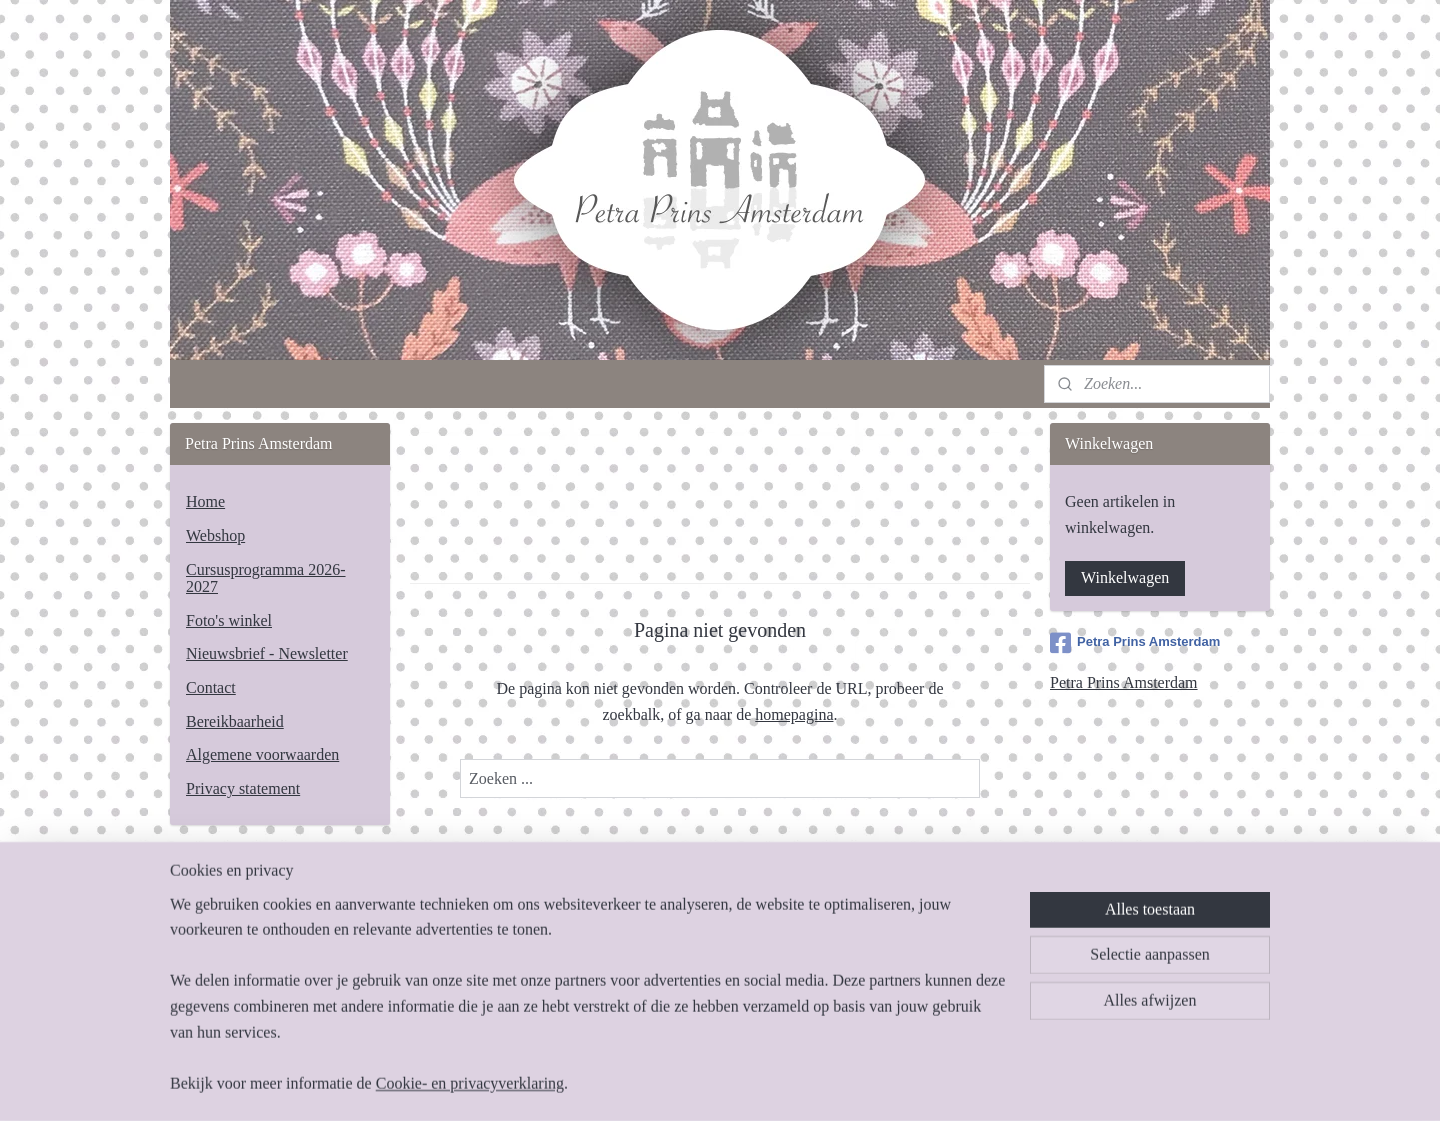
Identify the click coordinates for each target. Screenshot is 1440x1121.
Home (205, 501)
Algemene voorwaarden (262, 754)
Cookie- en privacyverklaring (470, 1083)
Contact (211, 687)
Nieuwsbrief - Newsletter (267, 653)
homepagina (794, 714)
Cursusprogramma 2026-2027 (266, 578)
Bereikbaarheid (235, 721)
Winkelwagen (1125, 577)
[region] (588, 1006)
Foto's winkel (229, 620)
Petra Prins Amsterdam (1135, 643)
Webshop (215, 535)
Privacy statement (243, 788)
